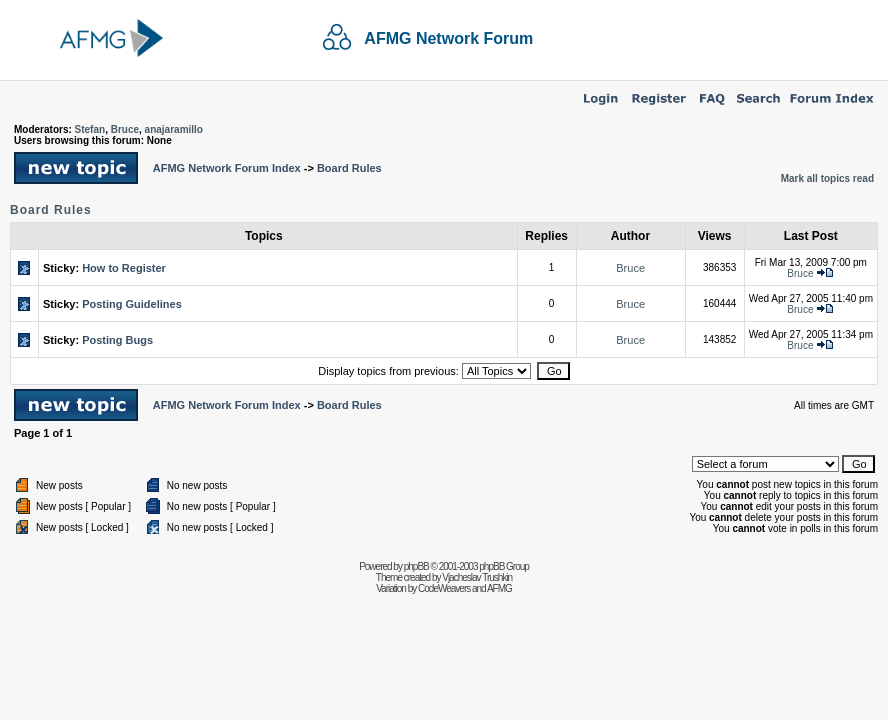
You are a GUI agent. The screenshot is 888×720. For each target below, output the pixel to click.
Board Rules (349, 168)
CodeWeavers (444, 588)
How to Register (124, 268)
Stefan (90, 129)
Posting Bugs (117, 340)
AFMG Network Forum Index (227, 168)
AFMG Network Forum (448, 38)
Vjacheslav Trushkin (477, 577)
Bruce (125, 129)
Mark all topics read (827, 178)
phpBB (416, 566)
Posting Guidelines (132, 304)
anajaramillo (174, 129)
